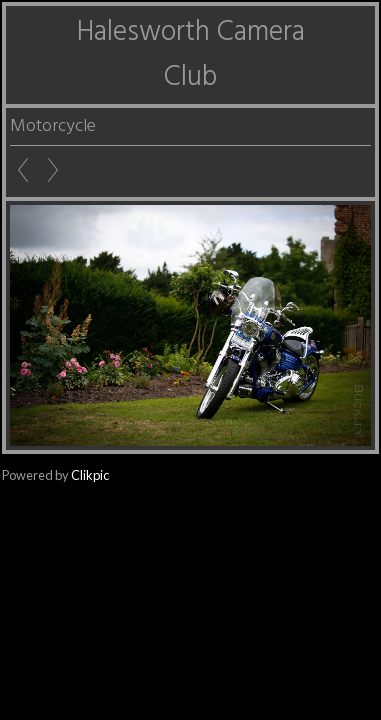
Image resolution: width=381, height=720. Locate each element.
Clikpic (90, 475)
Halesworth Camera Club (191, 55)
